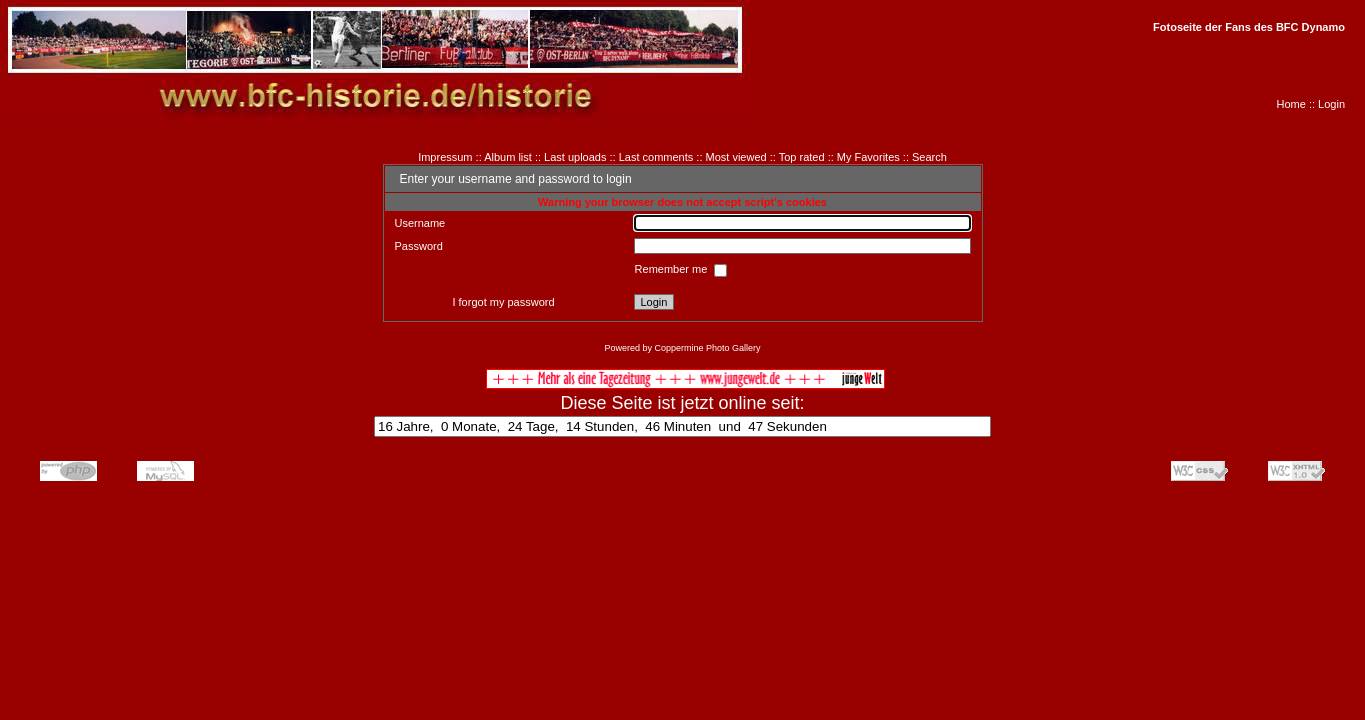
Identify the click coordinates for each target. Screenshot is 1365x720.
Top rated (802, 157)
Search (929, 157)
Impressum (445, 157)
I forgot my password (503, 302)
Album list (508, 157)
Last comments (656, 157)
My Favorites (868, 157)
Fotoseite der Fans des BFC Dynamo (1249, 27)
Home (1291, 104)
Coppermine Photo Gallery (707, 348)
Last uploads (575, 157)
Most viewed (736, 157)
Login (1331, 104)
